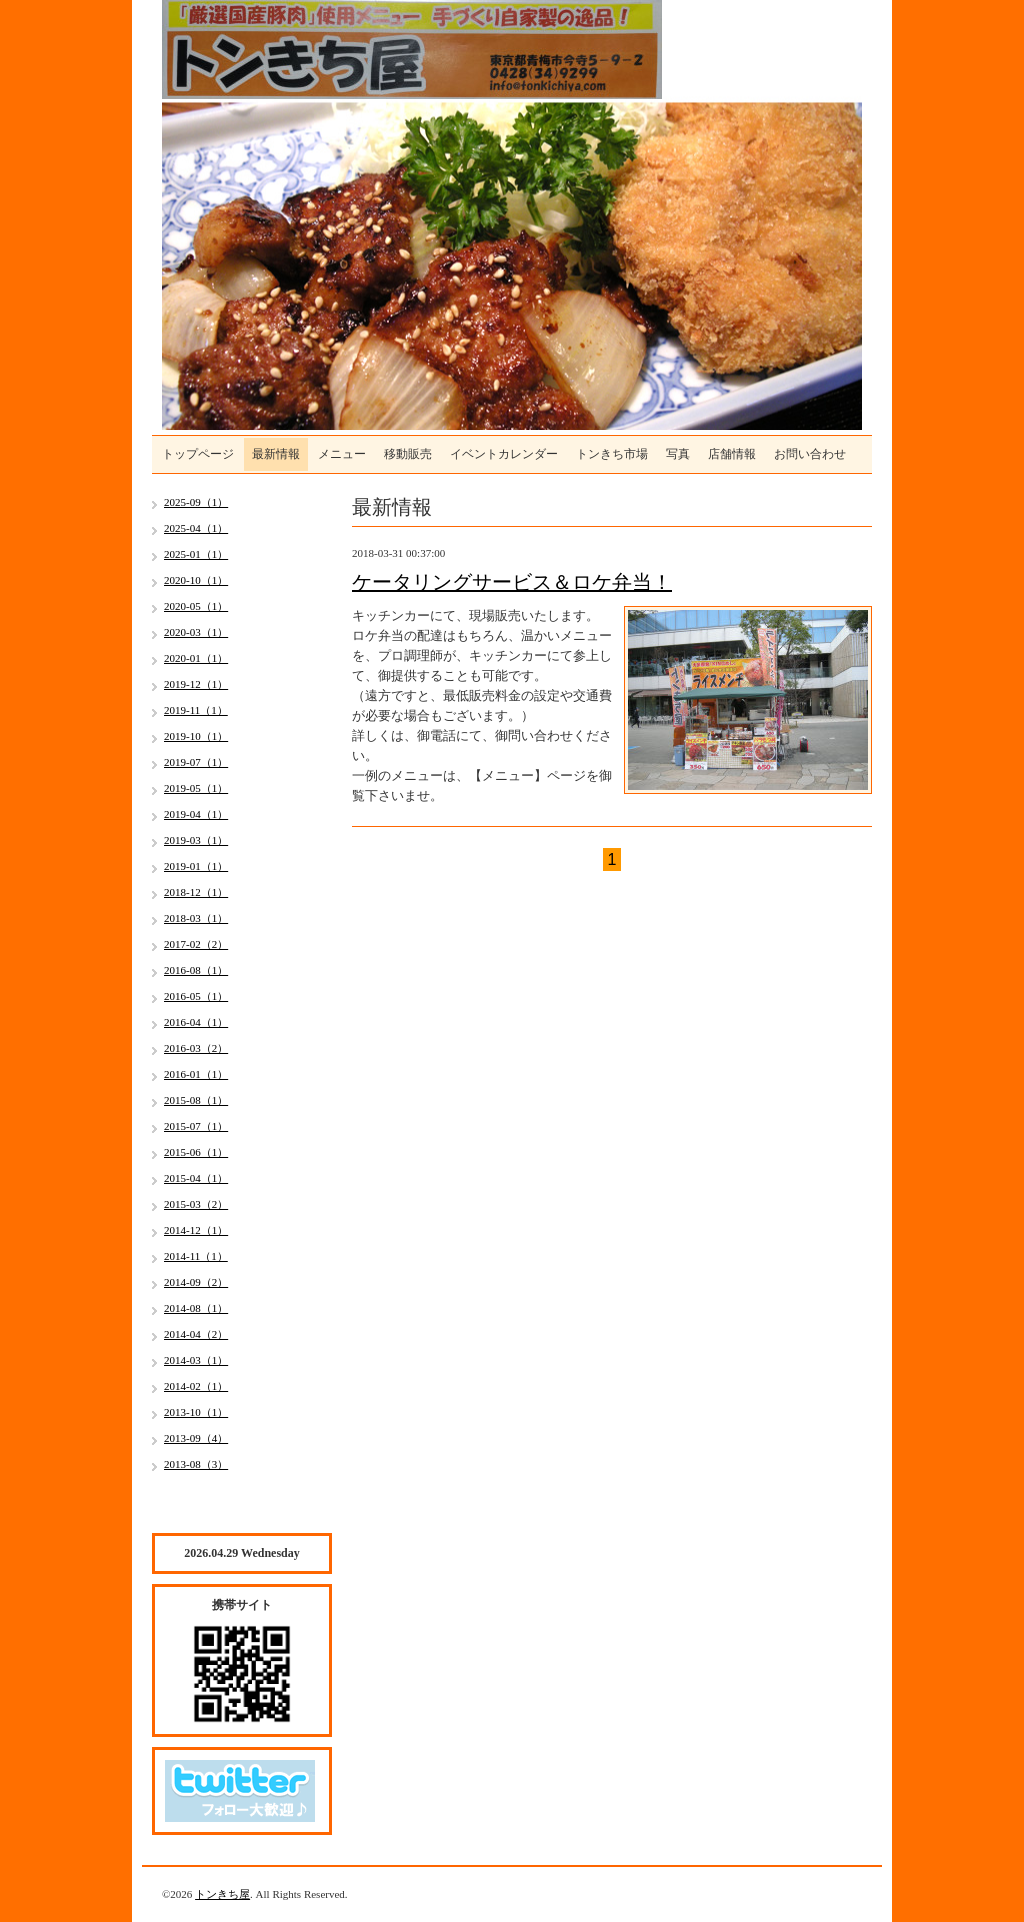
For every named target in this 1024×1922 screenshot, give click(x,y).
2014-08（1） (196, 1308)
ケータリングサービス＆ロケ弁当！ (512, 582)
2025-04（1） (196, 528)
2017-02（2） (196, 944)
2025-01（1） (196, 554)
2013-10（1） (196, 1412)
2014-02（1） (196, 1386)
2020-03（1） (196, 632)
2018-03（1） (196, 918)
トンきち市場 (612, 454)
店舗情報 (732, 454)
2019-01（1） (196, 866)
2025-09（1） (196, 502)
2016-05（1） (196, 996)
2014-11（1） (196, 1256)
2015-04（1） (196, 1178)
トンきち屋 (222, 1894)
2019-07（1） (196, 762)
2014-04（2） (196, 1334)
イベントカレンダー (504, 454)
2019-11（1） (196, 710)
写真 (678, 454)
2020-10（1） (196, 580)
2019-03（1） (196, 840)
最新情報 (276, 454)
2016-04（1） (196, 1022)
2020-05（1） (196, 606)
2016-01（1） (196, 1074)
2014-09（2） (196, 1282)
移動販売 (408, 454)
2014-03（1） (196, 1360)
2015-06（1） (196, 1152)
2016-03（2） (196, 1048)
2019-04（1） (196, 814)
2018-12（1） (196, 892)
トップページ (198, 454)
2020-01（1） (196, 658)
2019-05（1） (196, 788)
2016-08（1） (196, 970)
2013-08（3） (196, 1464)
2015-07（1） (196, 1126)
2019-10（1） (196, 736)
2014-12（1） (196, 1230)
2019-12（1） (196, 684)
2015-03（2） (196, 1204)
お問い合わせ (810, 454)
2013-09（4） (196, 1438)
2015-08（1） (196, 1100)
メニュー (342, 454)
